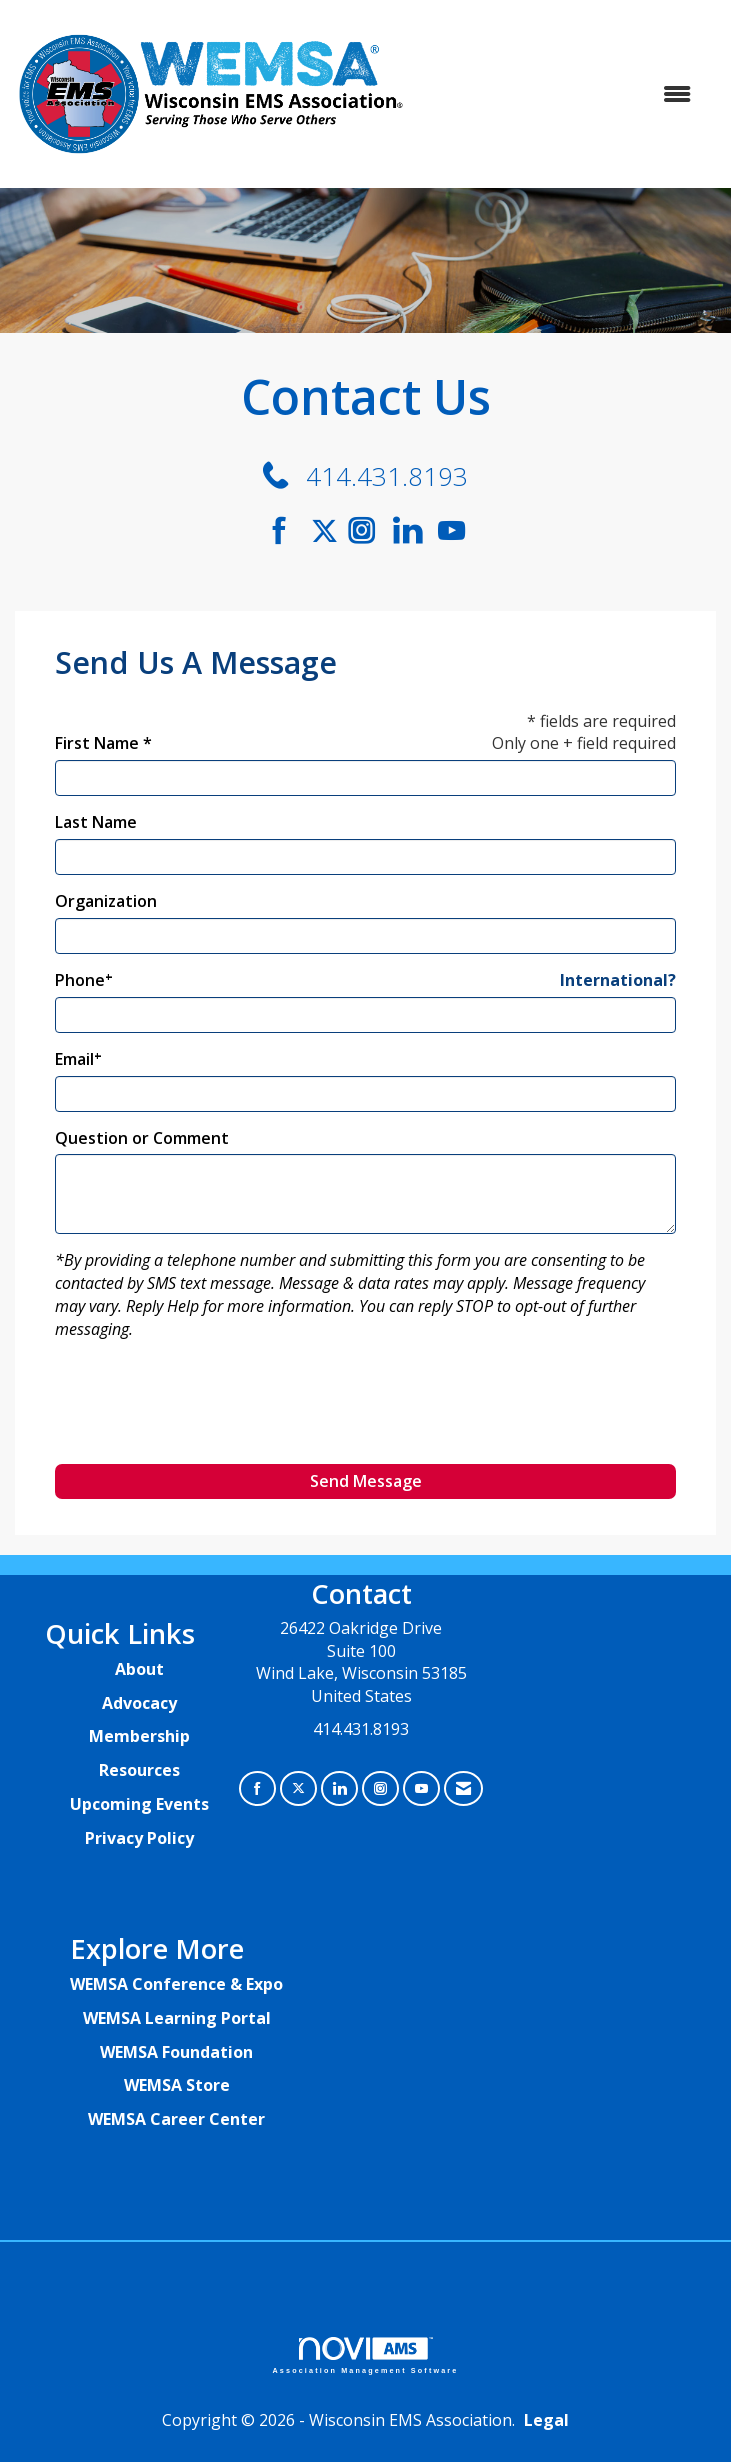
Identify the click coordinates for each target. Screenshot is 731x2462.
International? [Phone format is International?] (618, 980)
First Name (97, 743)
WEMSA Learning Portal (177, 2018)
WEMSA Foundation (176, 2052)
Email (74, 1059)
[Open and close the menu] (560, 94)
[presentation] (207, 1410)
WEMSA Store (177, 2085)
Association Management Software (366, 2355)
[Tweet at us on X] (298, 1788)
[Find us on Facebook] (286, 530)
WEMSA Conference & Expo (176, 1984)
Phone (80, 980)
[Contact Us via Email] (463, 1788)
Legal (546, 2420)
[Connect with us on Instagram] (368, 530)
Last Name (96, 822)
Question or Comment (142, 1138)
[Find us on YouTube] (451, 530)
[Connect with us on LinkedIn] (413, 530)
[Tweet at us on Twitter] (328, 530)
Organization (106, 901)
